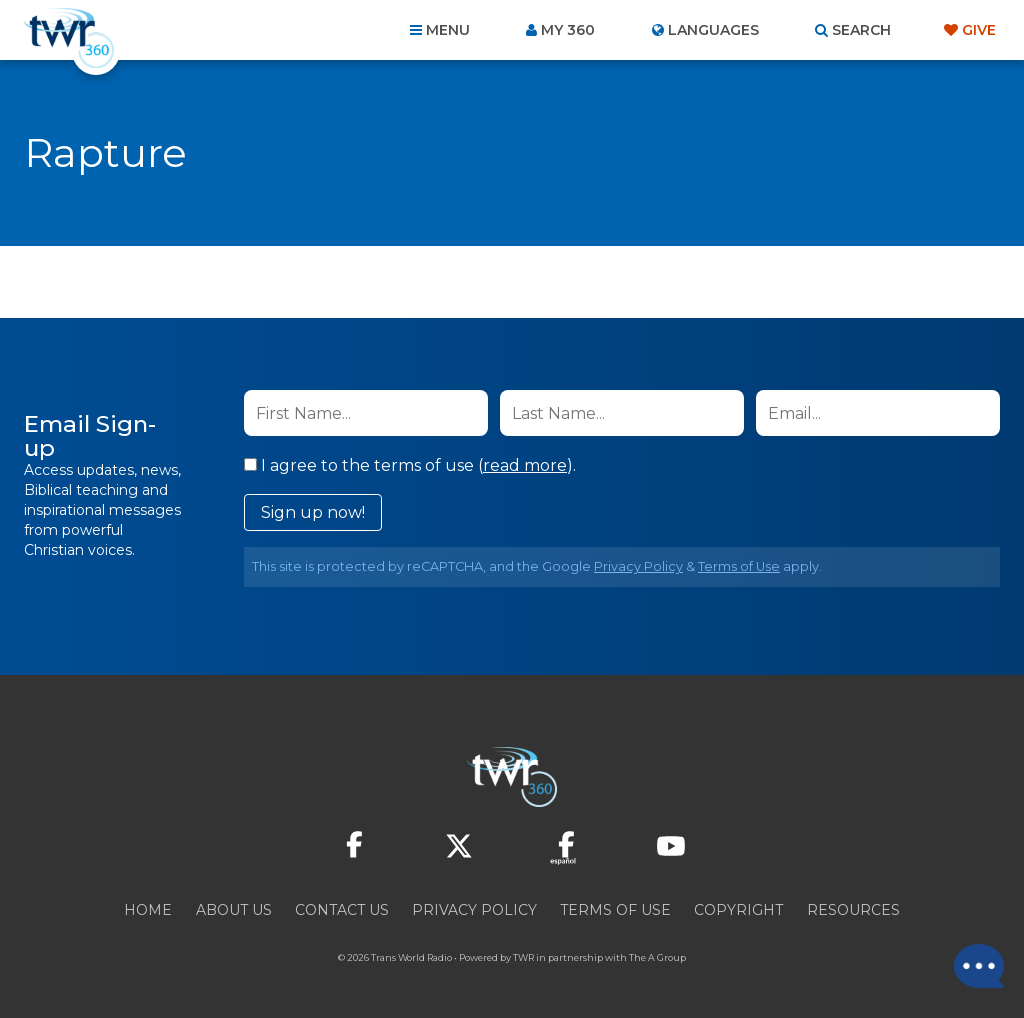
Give (979, 30)
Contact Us (342, 910)
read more (525, 465)
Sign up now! (313, 512)
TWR (523, 957)
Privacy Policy (638, 566)
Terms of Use (739, 566)
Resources (853, 910)
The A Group (657, 957)
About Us (234, 910)
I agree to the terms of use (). (410, 465)
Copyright (738, 910)
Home (148, 910)
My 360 (568, 30)
